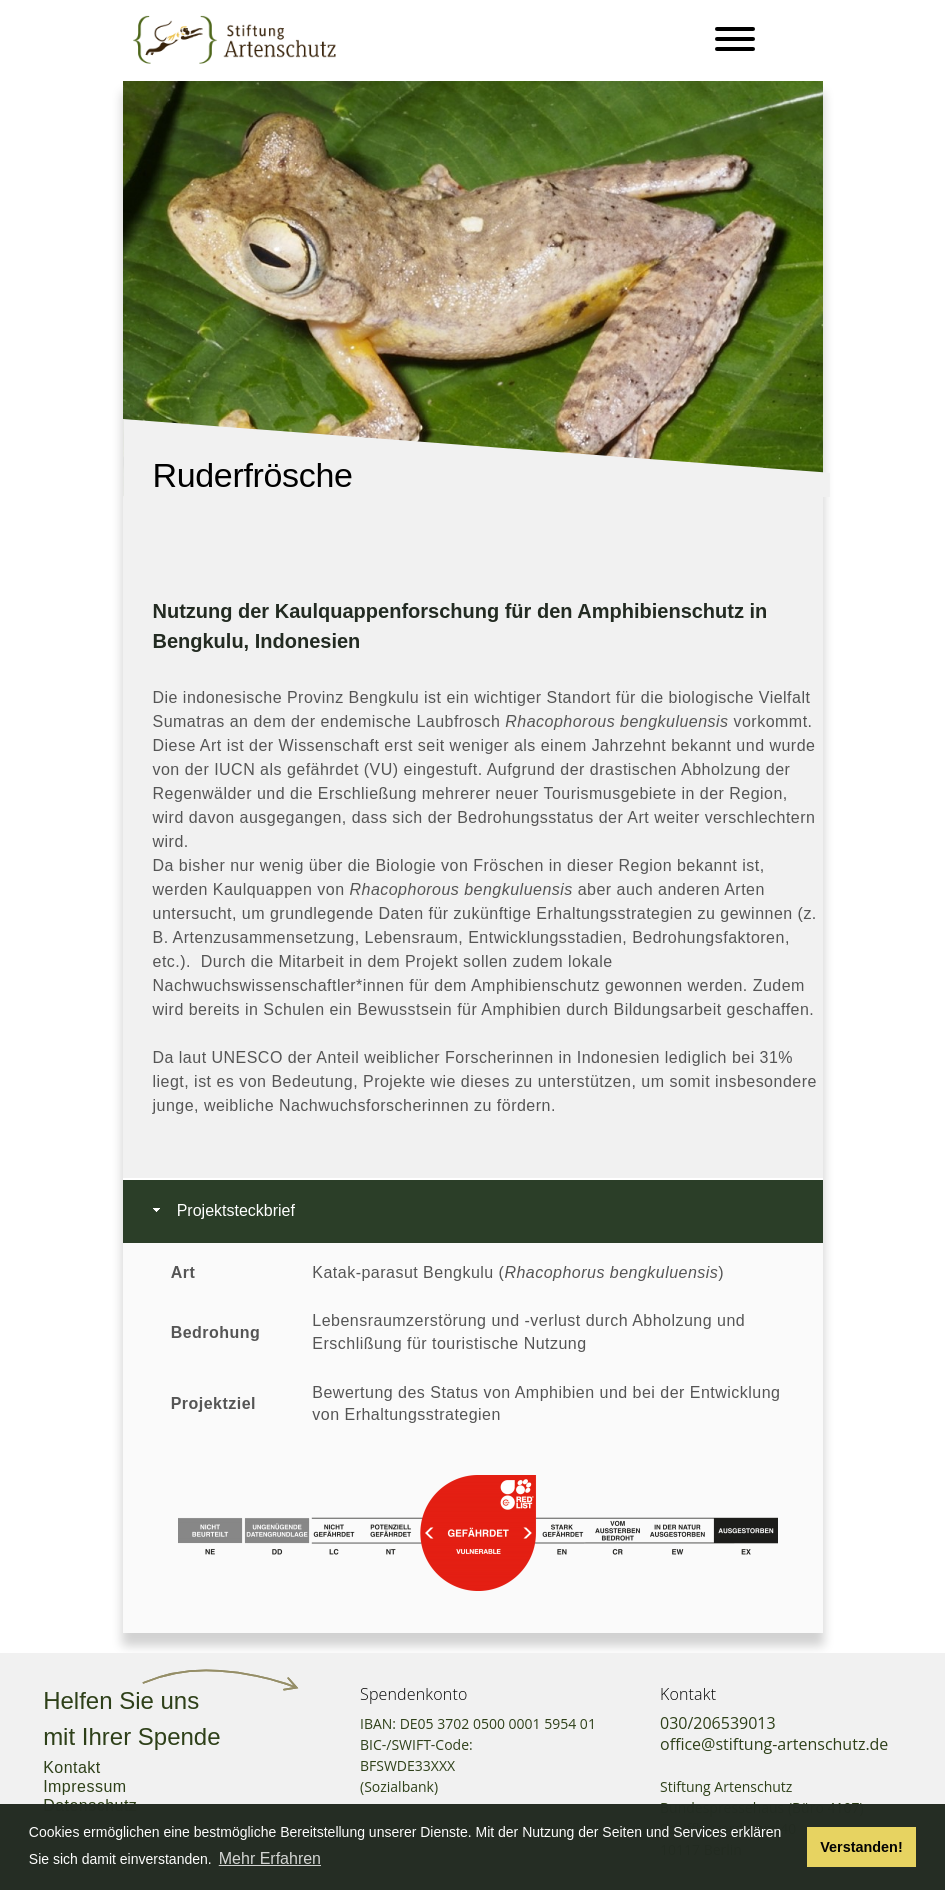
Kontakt (72, 1767)
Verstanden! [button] (861, 1847)
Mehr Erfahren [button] (270, 1858)
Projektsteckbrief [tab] (222, 1210)
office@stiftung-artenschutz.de (774, 1744)
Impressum (84, 1786)
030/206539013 (718, 1723)
